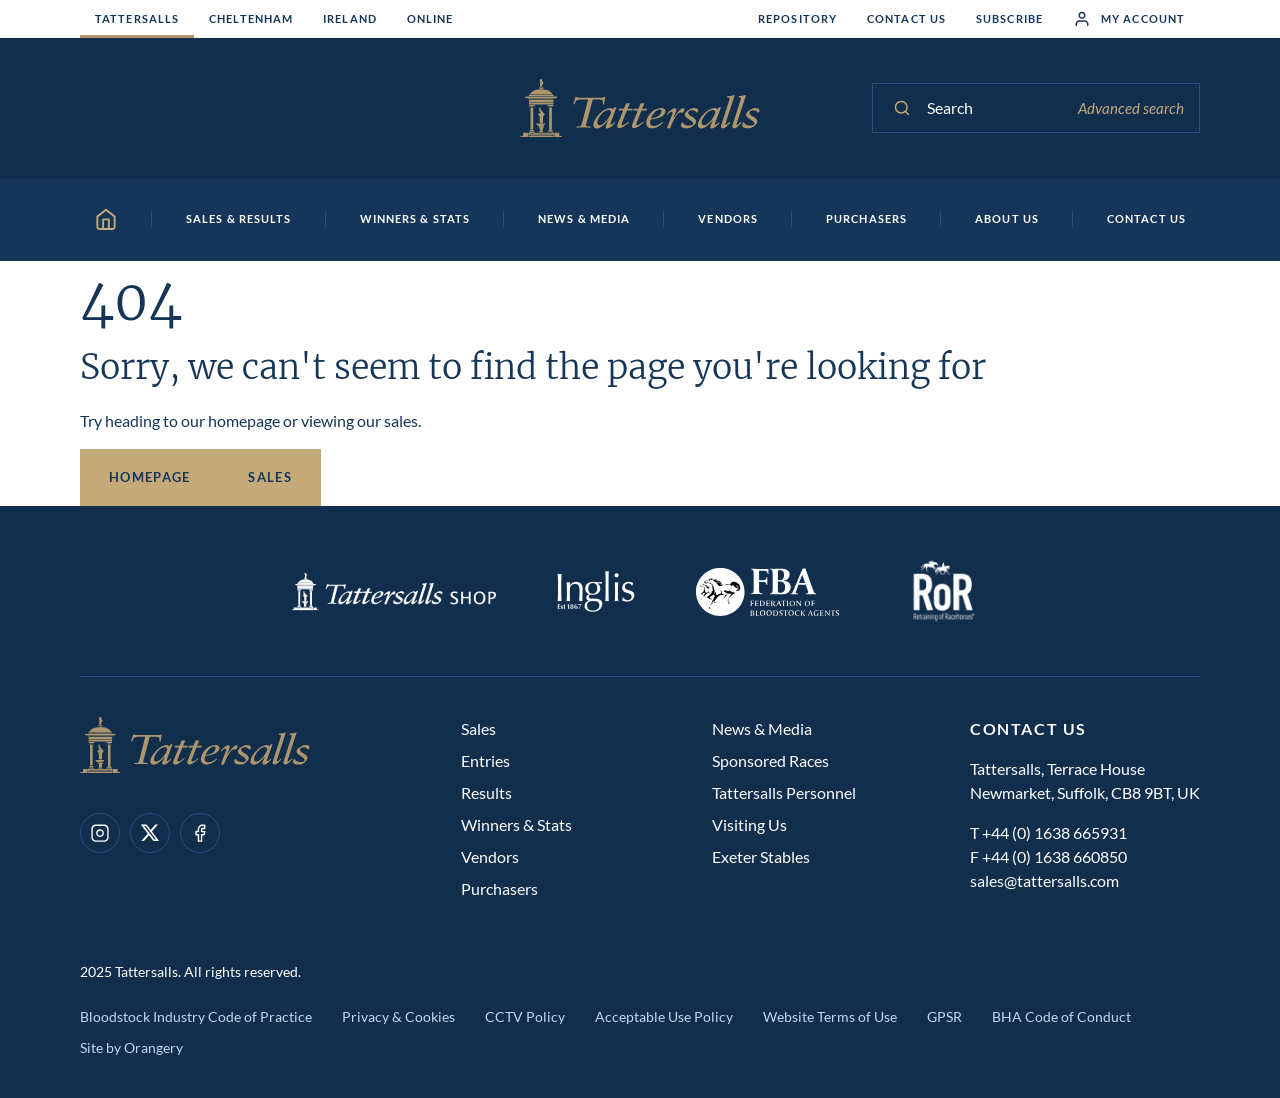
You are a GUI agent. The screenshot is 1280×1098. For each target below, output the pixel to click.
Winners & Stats (516, 824)
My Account (1129, 19)
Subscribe (1009, 18)
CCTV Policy (525, 1016)
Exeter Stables (761, 856)
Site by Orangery (131, 1047)
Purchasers (499, 888)
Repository (797, 18)
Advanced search (1131, 108)
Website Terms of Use (830, 1016)
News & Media (762, 728)
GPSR (944, 1016)
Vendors (490, 856)
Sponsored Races (770, 760)
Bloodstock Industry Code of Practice (196, 1016)
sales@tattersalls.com (1044, 880)
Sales (270, 477)
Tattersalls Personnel (784, 792)
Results (486, 792)
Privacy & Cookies (398, 1016)
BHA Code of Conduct (1061, 1016)
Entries (485, 760)
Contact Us (906, 18)
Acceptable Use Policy (664, 1016)
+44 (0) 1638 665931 (1054, 832)
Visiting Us (749, 824)
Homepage (149, 477)
